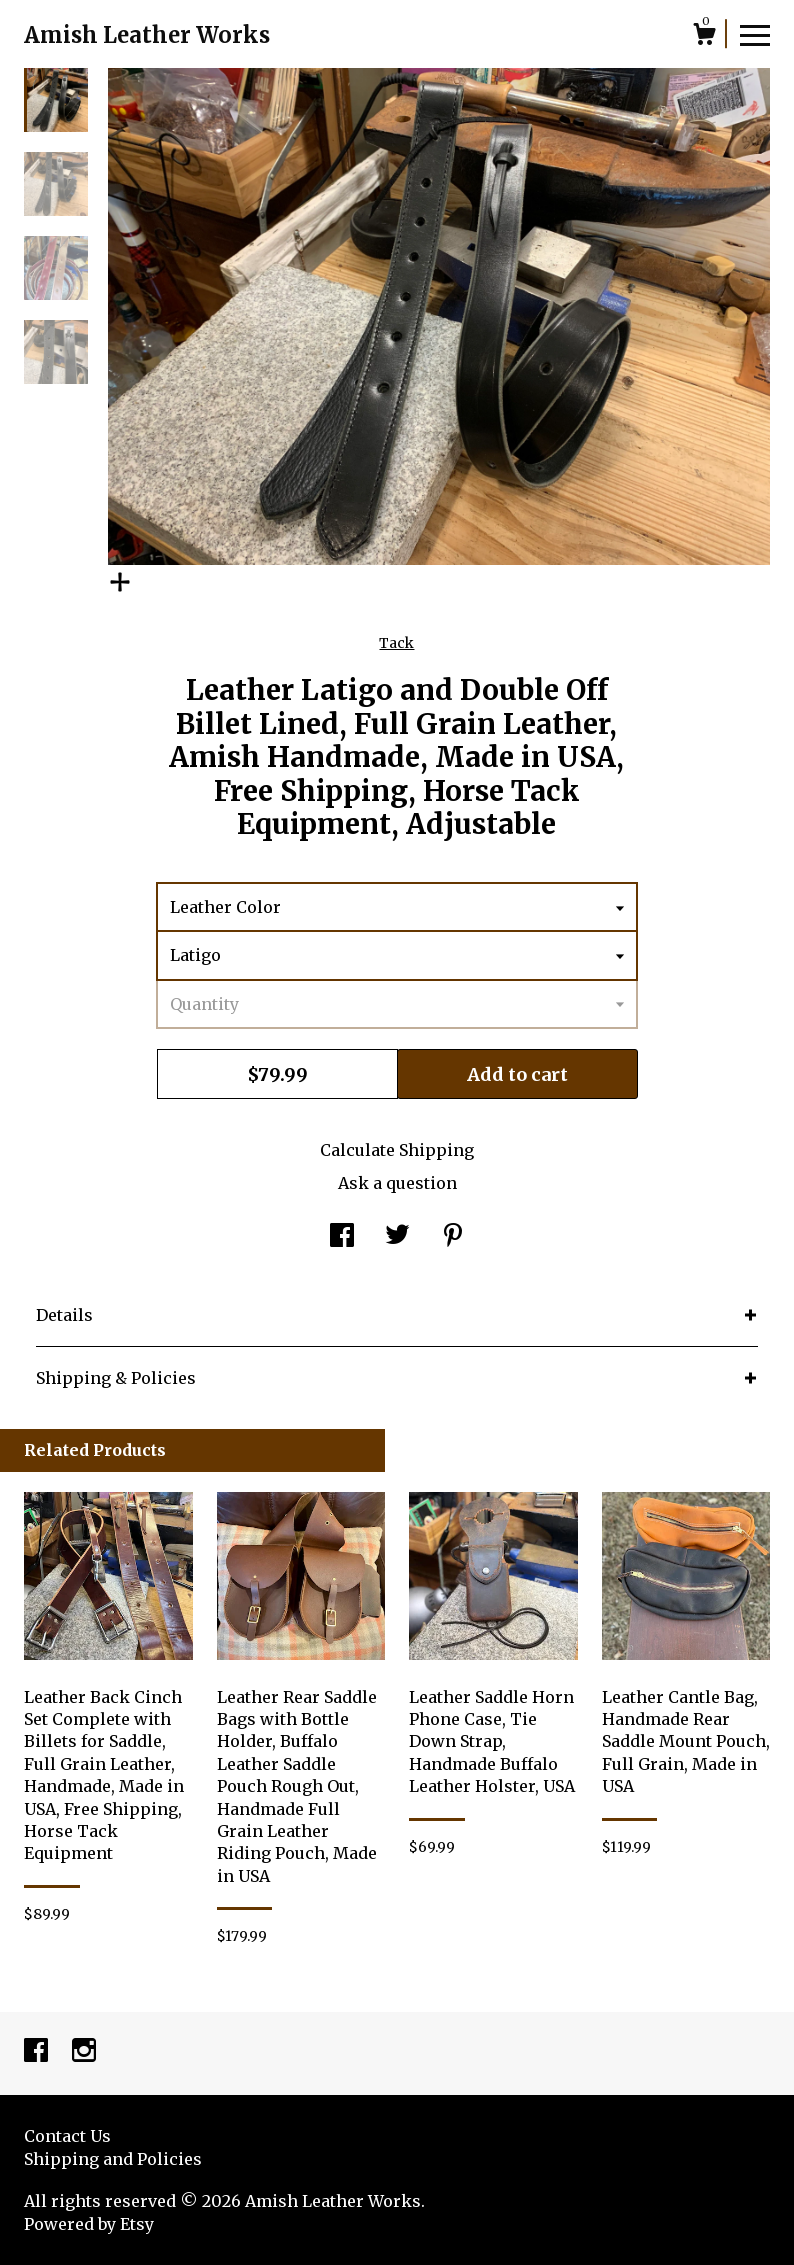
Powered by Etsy (89, 2224)
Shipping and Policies (113, 2159)
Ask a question (397, 1183)
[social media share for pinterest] (453, 1237)
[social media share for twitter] (397, 1237)
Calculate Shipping (397, 1150)
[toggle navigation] (755, 34)
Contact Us (67, 2136)
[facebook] (38, 2052)
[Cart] (704, 37)
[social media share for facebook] (342, 1237)
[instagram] (84, 2052)
